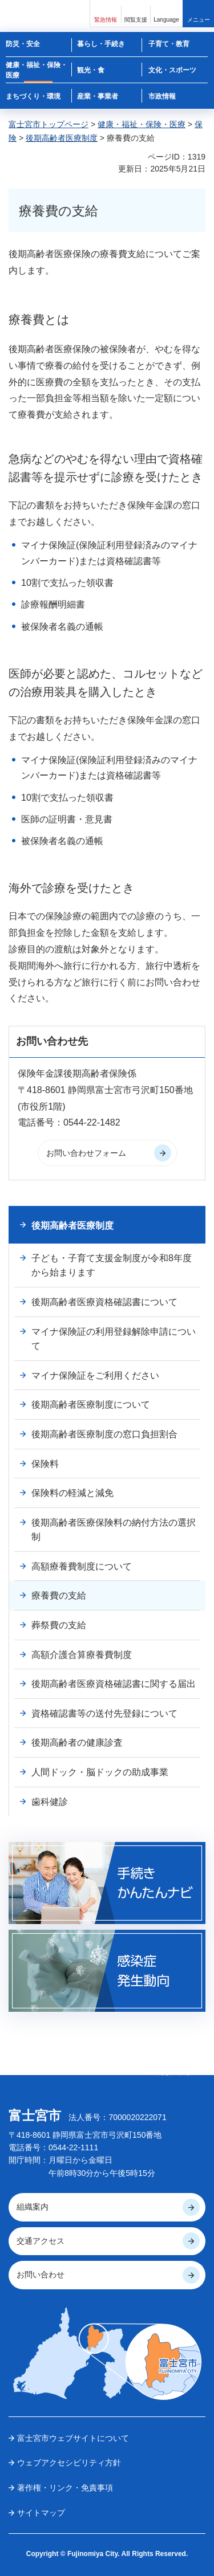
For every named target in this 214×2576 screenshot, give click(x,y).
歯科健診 (49, 1802)
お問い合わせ (40, 2274)
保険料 (45, 1464)
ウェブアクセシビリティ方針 (69, 2462)
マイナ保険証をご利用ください (95, 1375)
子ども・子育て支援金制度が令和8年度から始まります (111, 1265)
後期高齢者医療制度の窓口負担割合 (104, 1434)
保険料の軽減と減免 (72, 1493)
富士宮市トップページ (48, 124)
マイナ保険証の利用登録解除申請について (113, 1339)
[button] (105, 13)
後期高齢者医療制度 (62, 137)
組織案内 (33, 2206)
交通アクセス (40, 2240)
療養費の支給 (58, 1595)
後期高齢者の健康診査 (77, 1742)
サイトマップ (41, 2512)
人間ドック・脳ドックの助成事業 (99, 1772)
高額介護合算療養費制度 (81, 1655)
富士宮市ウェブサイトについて (73, 2438)
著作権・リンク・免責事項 (65, 2487)
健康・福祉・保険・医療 (141, 124)
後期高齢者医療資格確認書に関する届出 (113, 1684)
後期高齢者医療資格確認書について (104, 1302)
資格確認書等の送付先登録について (104, 1713)
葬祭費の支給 (58, 1625)
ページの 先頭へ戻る (174, 2068)
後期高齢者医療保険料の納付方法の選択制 (113, 1530)
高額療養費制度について (81, 1566)
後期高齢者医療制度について (90, 1404)
